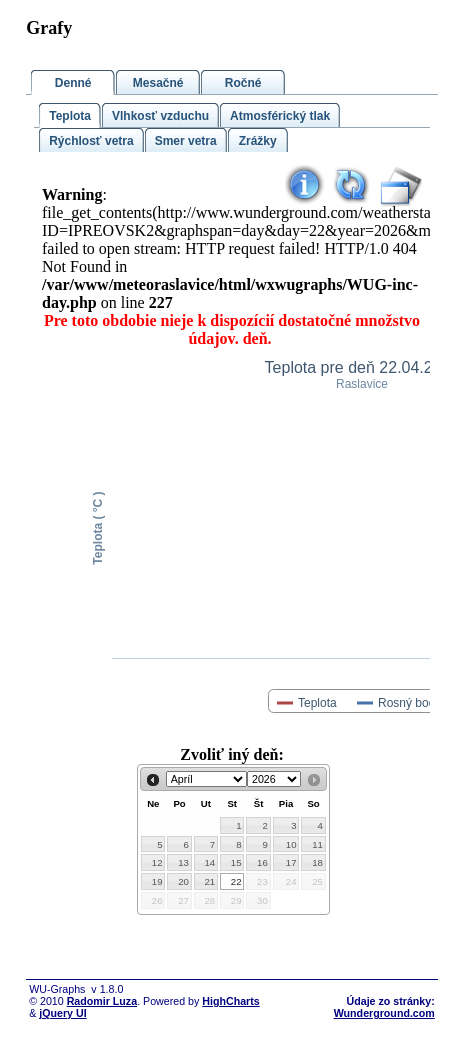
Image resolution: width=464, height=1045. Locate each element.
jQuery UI (62, 1013)
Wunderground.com (384, 1013)
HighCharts (230, 1001)
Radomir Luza (102, 1001)
